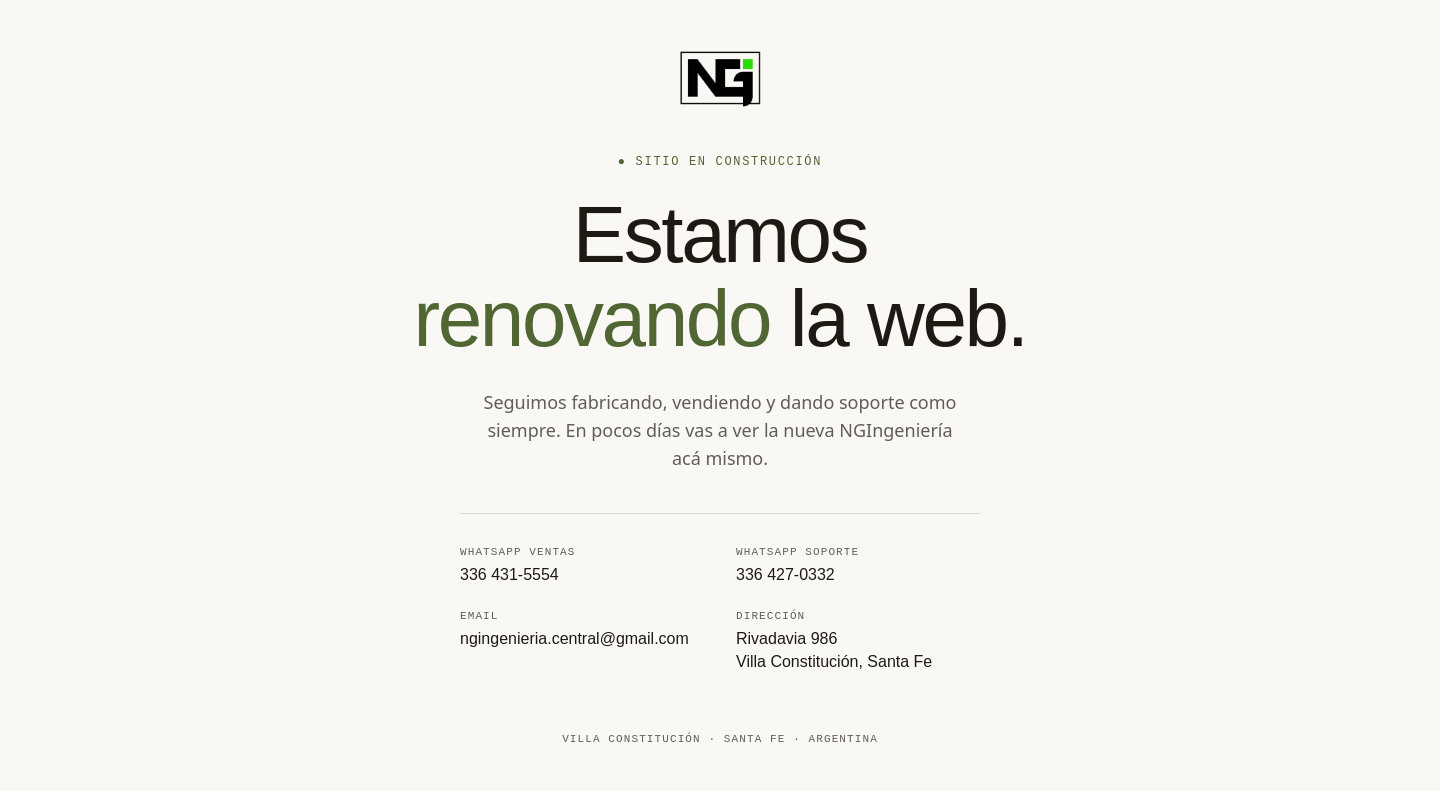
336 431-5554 (509, 574)
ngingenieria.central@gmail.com (574, 641)
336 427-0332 (785, 574)
